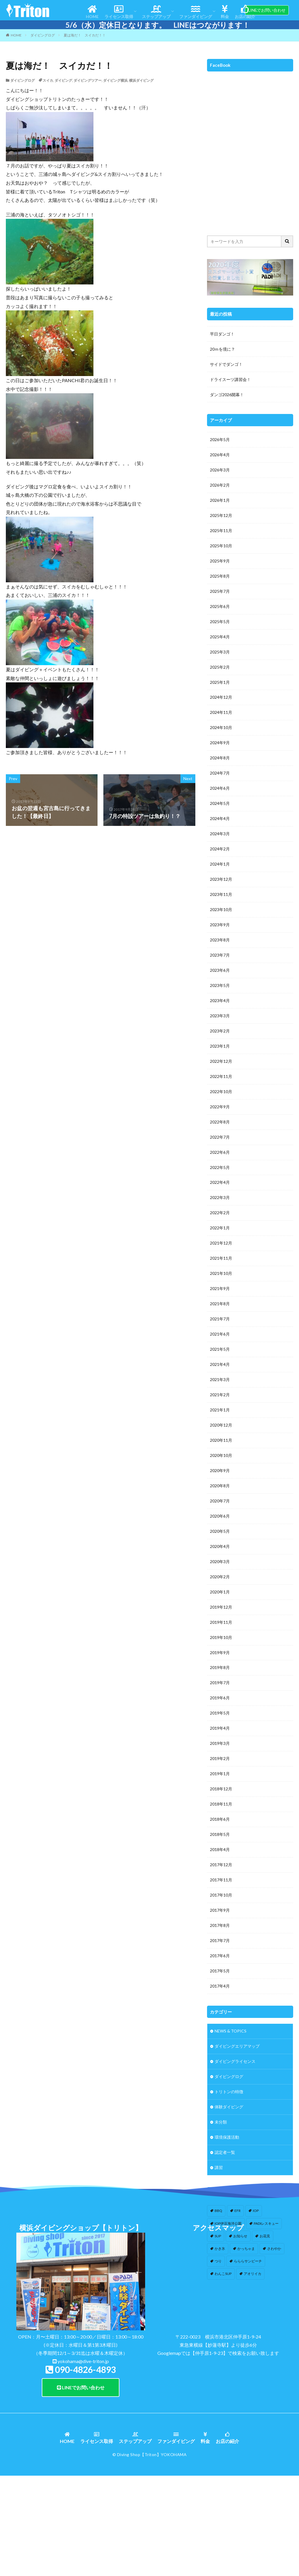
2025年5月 (220, 621)
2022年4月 (220, 1183)
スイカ (48, 80)
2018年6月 (220, 1820)
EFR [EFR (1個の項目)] (237, 2212)
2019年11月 (221, 1623)
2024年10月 (221, 728)
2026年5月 (220, 439)
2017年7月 (220, 1941)
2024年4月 (220, 819)
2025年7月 (220, 591)
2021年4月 (220, 1365)
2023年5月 (220, 985)
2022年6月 (220, 1152)
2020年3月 (220, 1562)
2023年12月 (221, 879)
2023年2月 (220, 1031)
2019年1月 (220, 1774)
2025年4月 (220, 637)
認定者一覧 (225, 2153)
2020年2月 (220, 1577)
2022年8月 (220, 1122)
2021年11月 (221, 1258)
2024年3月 (220, 834)
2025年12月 (221, 515)
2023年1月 (220, 1046)
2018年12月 (221, 1789)
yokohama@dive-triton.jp (83, 2460)
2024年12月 (221, 697)
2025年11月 (221, 530)
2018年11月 (221, 1805)
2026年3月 (220, 470)
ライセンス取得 (119, 12)
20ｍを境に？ (222, 349)
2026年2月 (220, 485)
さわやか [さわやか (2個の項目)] (274, 2250)
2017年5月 (220, 1971)
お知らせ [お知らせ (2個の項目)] (240, 2237)
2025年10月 (221, 545)
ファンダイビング (195, 12)
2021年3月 (220, 1380)
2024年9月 (220, 743)
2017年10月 (221, 1896)
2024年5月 (220, 803)
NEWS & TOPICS (230, 2032)
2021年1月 (220, 1410)
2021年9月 (220, 1289)
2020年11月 (221, 1441)
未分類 (221, 2123)
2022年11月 (221, 1076)
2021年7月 (220, 1319)
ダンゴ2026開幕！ (227, 394)
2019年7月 (220, 1683)
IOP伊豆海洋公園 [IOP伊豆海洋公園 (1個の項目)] (228, 2224)
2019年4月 (220, 1729)
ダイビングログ (42, 35)
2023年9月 (220, 925)
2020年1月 (220, 1592)
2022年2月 (220, 1213)
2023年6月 (220, 970)
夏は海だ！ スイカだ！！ (85, 35)
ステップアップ (156, 12)
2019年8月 (220, 1668)
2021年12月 (221, 1243)
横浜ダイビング (141, 80)
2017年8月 (220, 1926)
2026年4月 (220, 454)
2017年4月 (220, 1987)
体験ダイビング (229, 2108)
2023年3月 (220, 1016)
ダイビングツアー (88, 80)
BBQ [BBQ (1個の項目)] (218, 2212)
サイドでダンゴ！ (226, 364)
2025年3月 (220, 652)
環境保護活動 (227, 2138)
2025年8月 (220, 576)
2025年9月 (220, 561)
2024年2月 (220, 849)
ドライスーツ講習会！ (230, 379)
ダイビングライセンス (235, 2062)
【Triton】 (150, 2553)
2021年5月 (220, 1350)
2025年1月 (220, 682)
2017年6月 (220, 1956)
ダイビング (63, 80)
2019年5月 (220, 1714)
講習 (219, 2168)
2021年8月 (220, 1304)
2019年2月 (220, 1759)
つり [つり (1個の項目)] (218, 2262)
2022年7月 (220, 1137)
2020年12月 (221, 1425)
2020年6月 (220, 1516)
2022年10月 (221, 1092)
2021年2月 (220, 1395)
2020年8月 (220, 1486)
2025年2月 (220, 667)
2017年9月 (220, 1911)
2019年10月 (221, 1638)
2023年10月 (221, 910)
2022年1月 (220, 1228)
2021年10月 (221, 1274)
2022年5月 (220, 1167)
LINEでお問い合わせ (267, 10)
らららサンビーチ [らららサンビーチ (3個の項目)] (248, 2262)
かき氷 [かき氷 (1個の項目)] (220, 2250)
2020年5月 (220, 1532)
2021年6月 (220, 1334)
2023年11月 (221, 894)
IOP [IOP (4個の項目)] (256, 2212)
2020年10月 (221, 1456)
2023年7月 (220, 955)
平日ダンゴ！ (222, 333)
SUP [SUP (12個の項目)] (218, 2237)
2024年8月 (220, 758)
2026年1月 (220, 500)
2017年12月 (221, 1865)
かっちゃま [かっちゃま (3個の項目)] (246, 2250)
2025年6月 (220, 606)
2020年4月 (220, 1547)
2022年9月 (220, 1107)
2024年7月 (220, 773)
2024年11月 (221, 712)
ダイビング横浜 (115, 80)
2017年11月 (221, 1880)
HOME (92, 12)
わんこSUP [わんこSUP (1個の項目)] (223, 2275)
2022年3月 (220, 1198)
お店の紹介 (245, 12)
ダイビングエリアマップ (237, 2047)
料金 (225, 12)
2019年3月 (220, 1744)
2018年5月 (220, 1835)
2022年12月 (221, 1061)
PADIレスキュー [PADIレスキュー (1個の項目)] (266, 2224)
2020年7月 (220, 1501)
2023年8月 (220, 940)
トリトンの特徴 (229, 2093)
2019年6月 (220, 1698)
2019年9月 (220, 1653)
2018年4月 (220, 1850)
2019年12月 (221, 1607)
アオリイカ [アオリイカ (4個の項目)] (252, 2275)
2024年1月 (220, 864)
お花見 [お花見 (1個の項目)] (265, 2237)
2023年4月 (220, 1001)
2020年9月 (220, 1471)
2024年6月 (220, 788)
